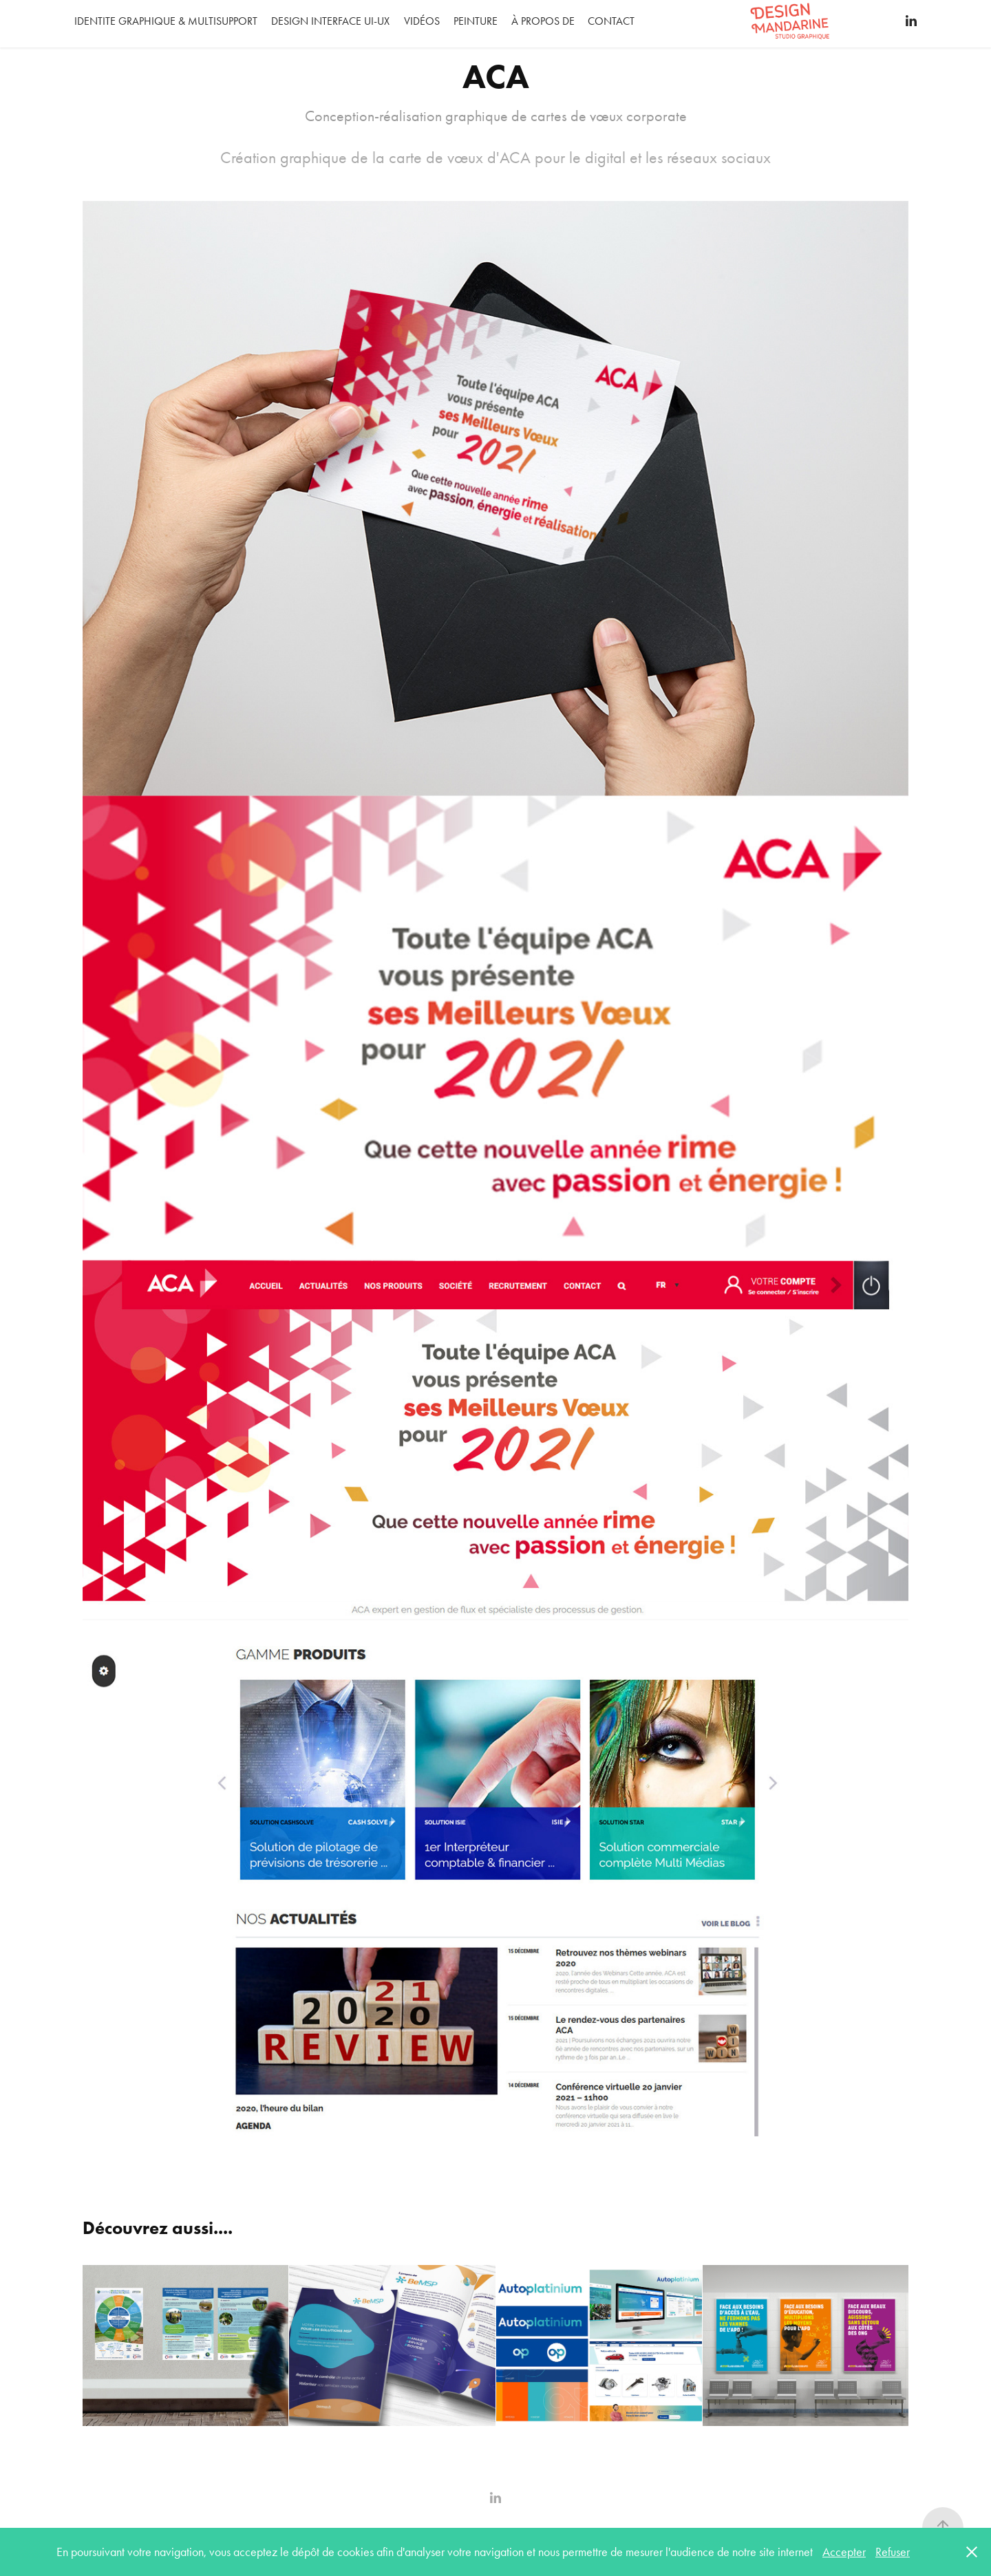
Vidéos (422, 21)
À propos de (543, 21)
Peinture (476, 21)
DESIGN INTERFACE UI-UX (330, 21)
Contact (611, 21)
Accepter (844, 2551)
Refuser (892, 2551)
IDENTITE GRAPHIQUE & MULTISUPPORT (165, 21)
